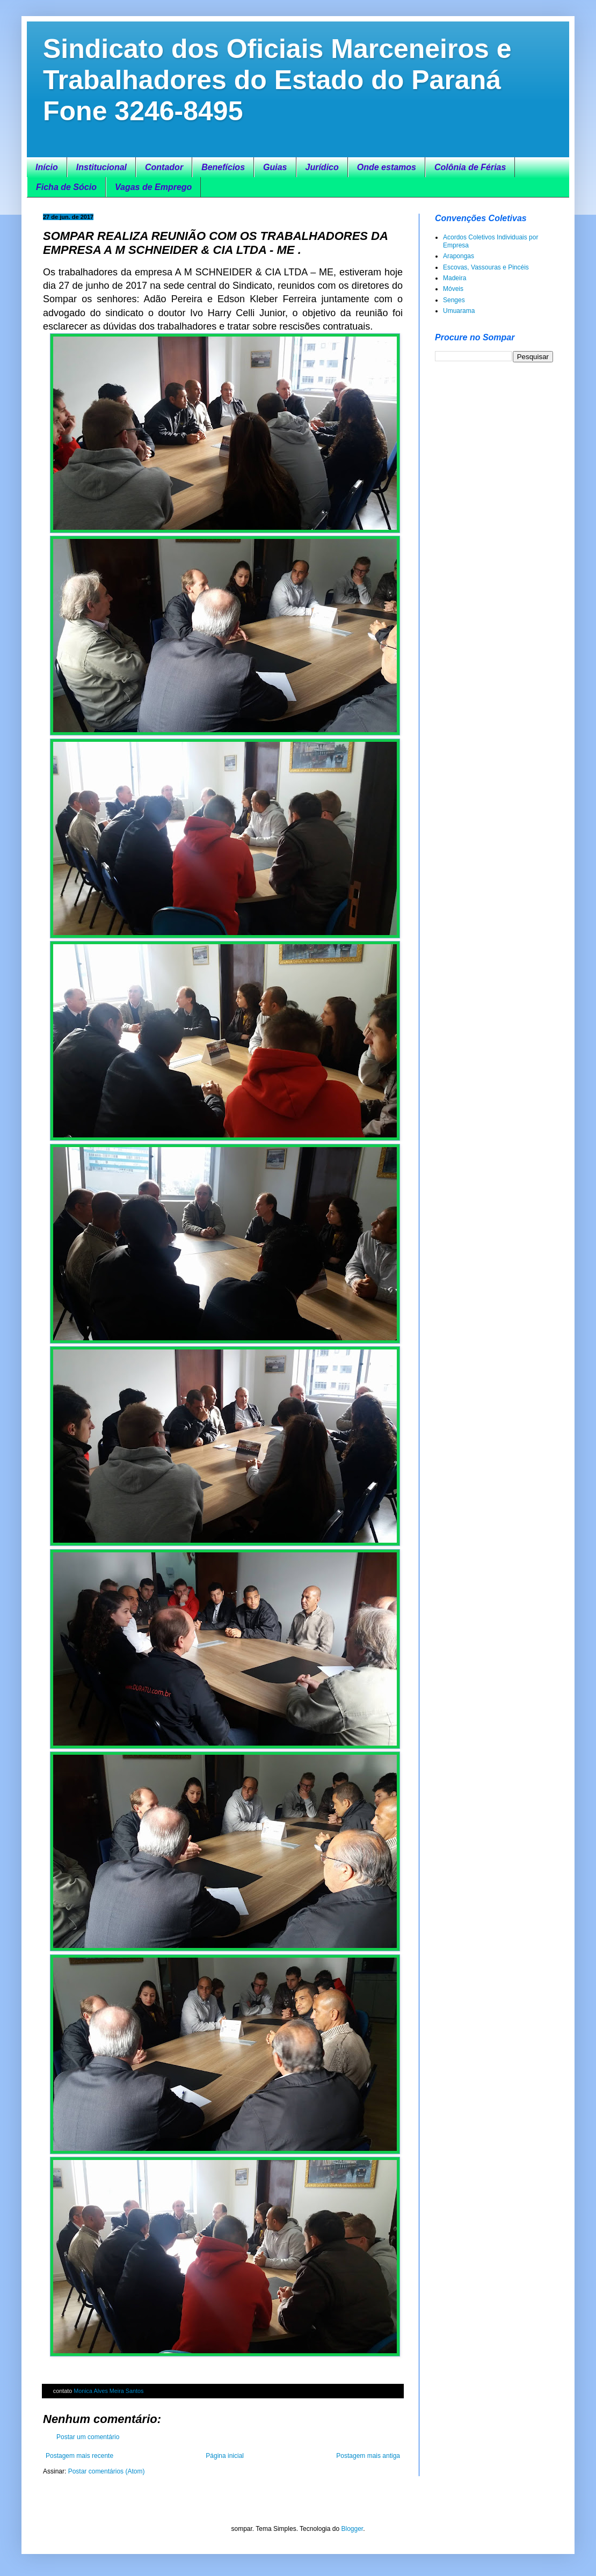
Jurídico (322, 167)
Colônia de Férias (470, 167)
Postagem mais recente (79, 2456)
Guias (275, 167)
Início (46, 167)
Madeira (454, 278)
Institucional (101, 167)
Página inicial (225, 2456)
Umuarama (459, 311)
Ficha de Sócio (66, 187)
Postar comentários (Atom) (106, 2471)
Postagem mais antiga (368, 2456)
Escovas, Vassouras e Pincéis (486, 267)
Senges (454, 300)
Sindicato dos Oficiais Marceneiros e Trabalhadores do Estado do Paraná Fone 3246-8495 (277, 80)
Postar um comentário (87, 2437)
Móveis (453, 289)
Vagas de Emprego (153, 187)
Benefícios (223, 167)
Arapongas (458, 256)
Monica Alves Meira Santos (108, 2391)
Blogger (352, 2529)
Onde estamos (386, 167)
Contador (164, 167)
